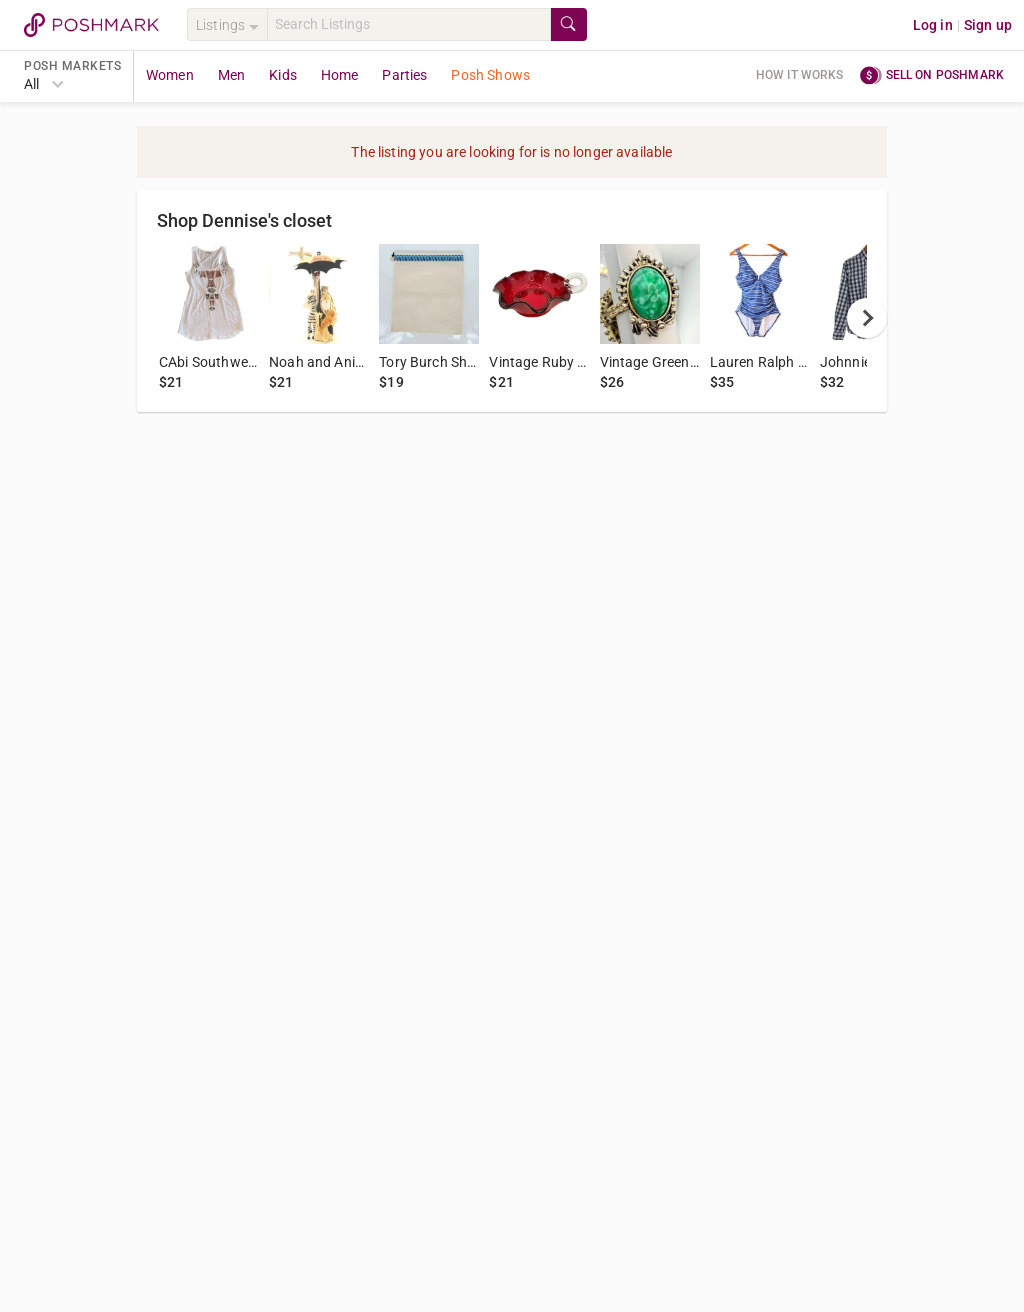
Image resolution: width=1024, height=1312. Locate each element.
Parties (404, 75)
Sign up (988, 25)
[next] (867, 318)
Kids (283, 75)
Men (231, 75)
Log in (933, 25)
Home (340, 75)
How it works (800, 75)
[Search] (409, 24)
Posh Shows (490, 75)
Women (170, 75)
